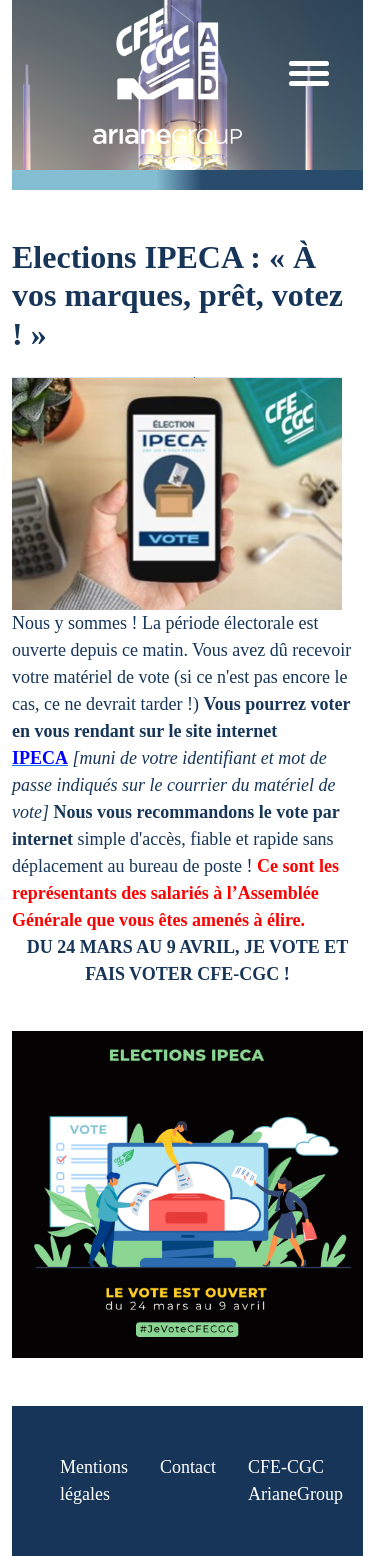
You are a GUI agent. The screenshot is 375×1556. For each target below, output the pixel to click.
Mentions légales (94, 1480)
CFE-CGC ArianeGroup (295, 1480)
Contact (188, 1467)
